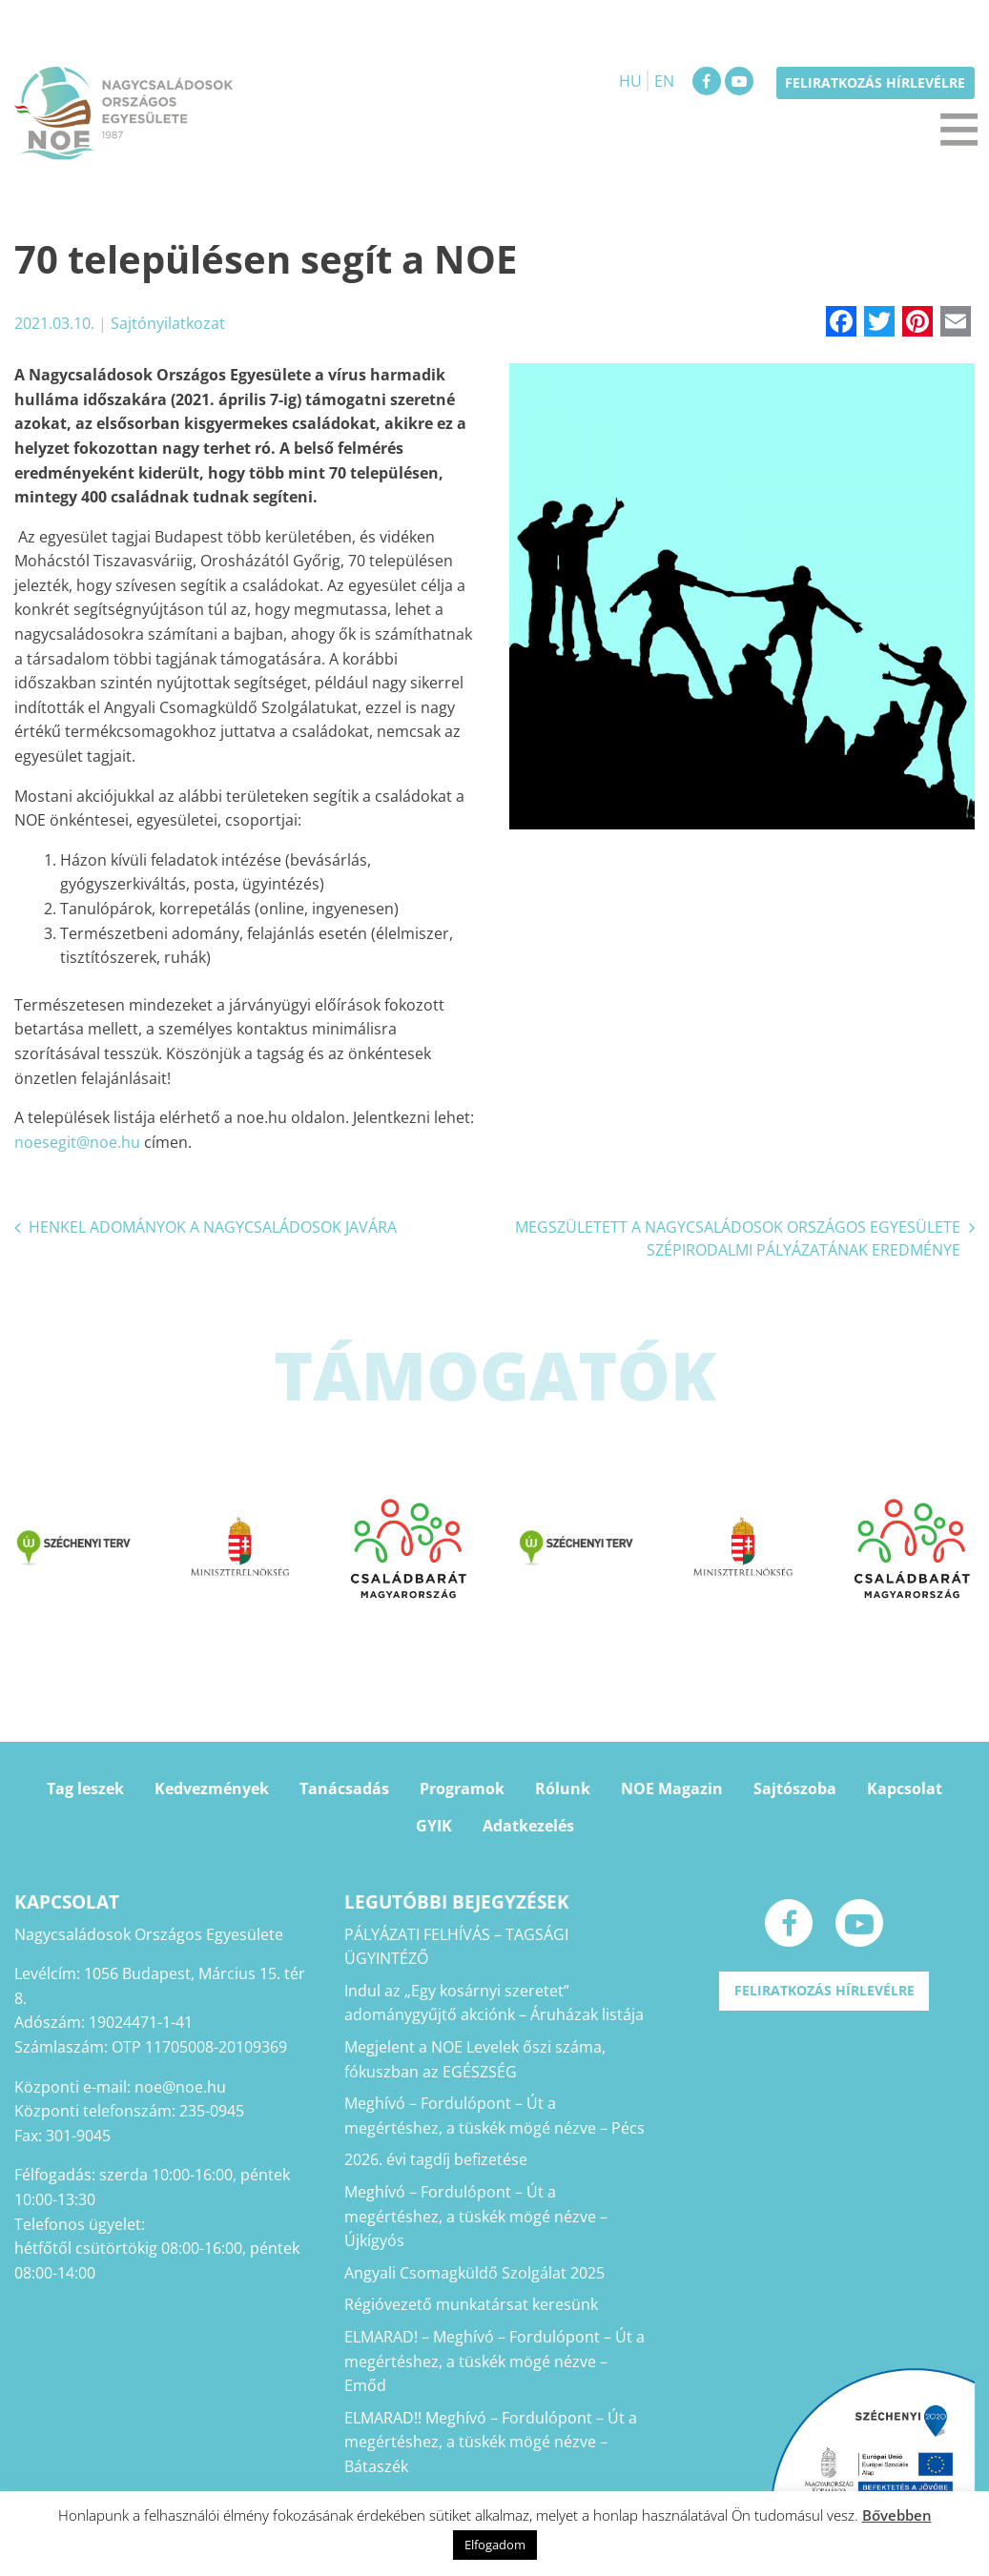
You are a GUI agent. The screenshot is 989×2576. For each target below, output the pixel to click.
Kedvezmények (212, 1788)
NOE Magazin (672, 1788)
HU (630, 81)
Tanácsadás (344, 1788)
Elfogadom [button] (494, 2544)
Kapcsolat (904, 1788)
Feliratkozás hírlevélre (875, 82)
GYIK (434, 1825)
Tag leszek (85, 1788)
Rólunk (562, 1788)
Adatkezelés (528, 1825)
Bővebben (897, 2515)
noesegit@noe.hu (77, 1142)
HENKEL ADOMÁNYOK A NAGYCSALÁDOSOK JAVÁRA (213, 1226)
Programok (462, 1788)
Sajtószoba (794, 1788)
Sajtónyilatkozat (168, 323)
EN (664, 81)
